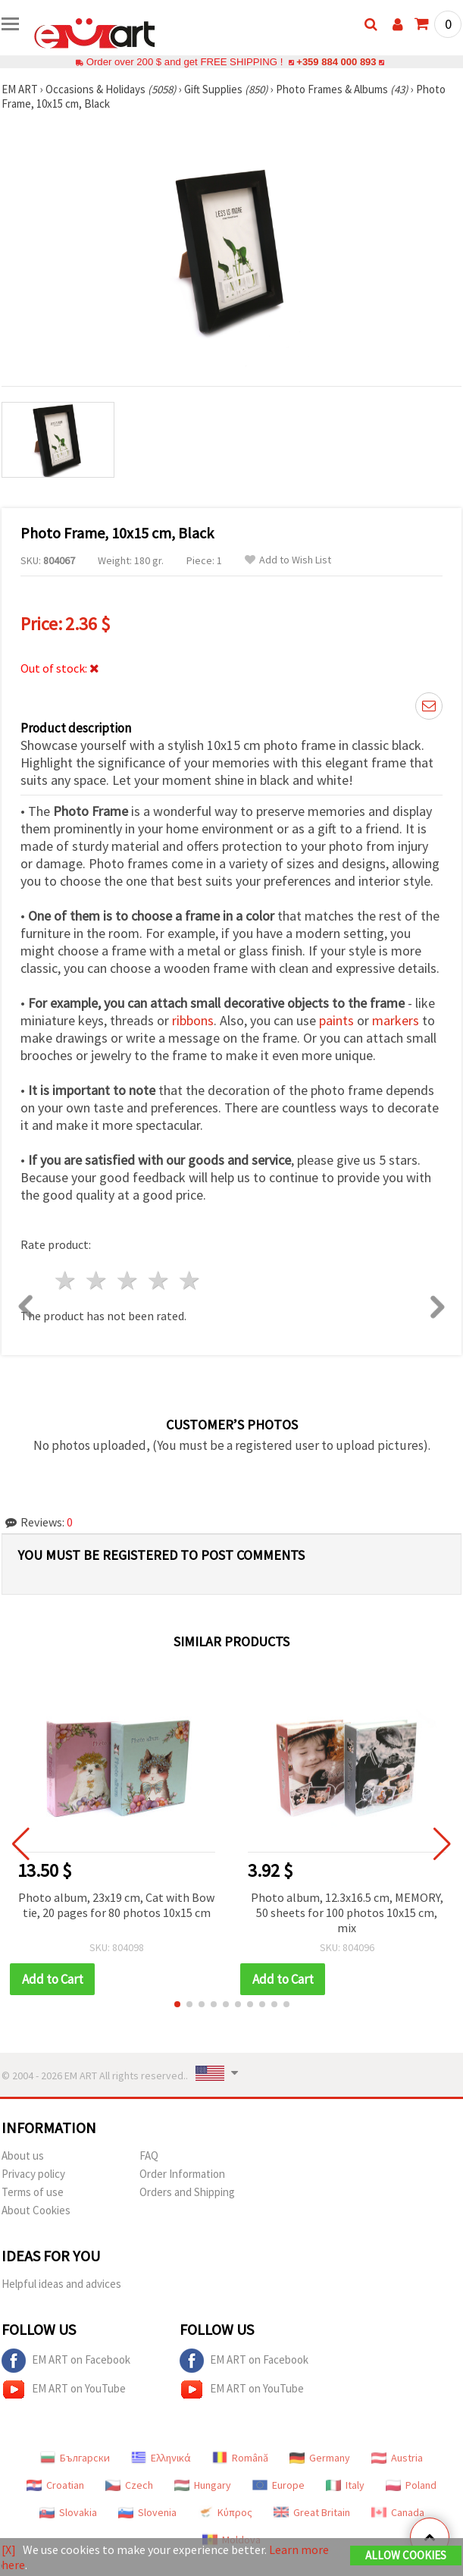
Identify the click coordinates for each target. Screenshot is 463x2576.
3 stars (128, 1280)
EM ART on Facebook (66, 2361)
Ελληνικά (161, 2457)
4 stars (158, 1280)
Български (75, 2457)
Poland (411, 2485)
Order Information (182, 2174)
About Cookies (36, 2210)
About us (23, 2155)
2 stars (97, 1280)
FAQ (148, 2155)
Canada (397, 2512)
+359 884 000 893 (336, 61)
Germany (319, 2458)
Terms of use (33, 2192)
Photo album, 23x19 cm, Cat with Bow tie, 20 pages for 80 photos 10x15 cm (116, 1905)
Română (240, 2457)
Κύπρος (225, 2512)
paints (336, 1020)
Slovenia (147, 2512)
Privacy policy (33, 2174)
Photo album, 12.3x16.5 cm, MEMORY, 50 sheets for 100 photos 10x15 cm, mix (347, 1912)
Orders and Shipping (187, 2192)
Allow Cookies (405, 2555)
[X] (9, 2549)
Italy (345, 2485)
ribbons (193, 1020)
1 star (66, 1280)
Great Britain (312, 2512)
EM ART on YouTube (64, 2389)
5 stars (189, 1280)
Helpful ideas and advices (61, 2283)
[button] (177, 2004)
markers (395, 1020)
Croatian (55, 2485)
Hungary (202, 2485)
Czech (129, 2485)
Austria (397, 2458)
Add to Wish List (288, 560)
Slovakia (68, 2512)
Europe (278, 2485)
